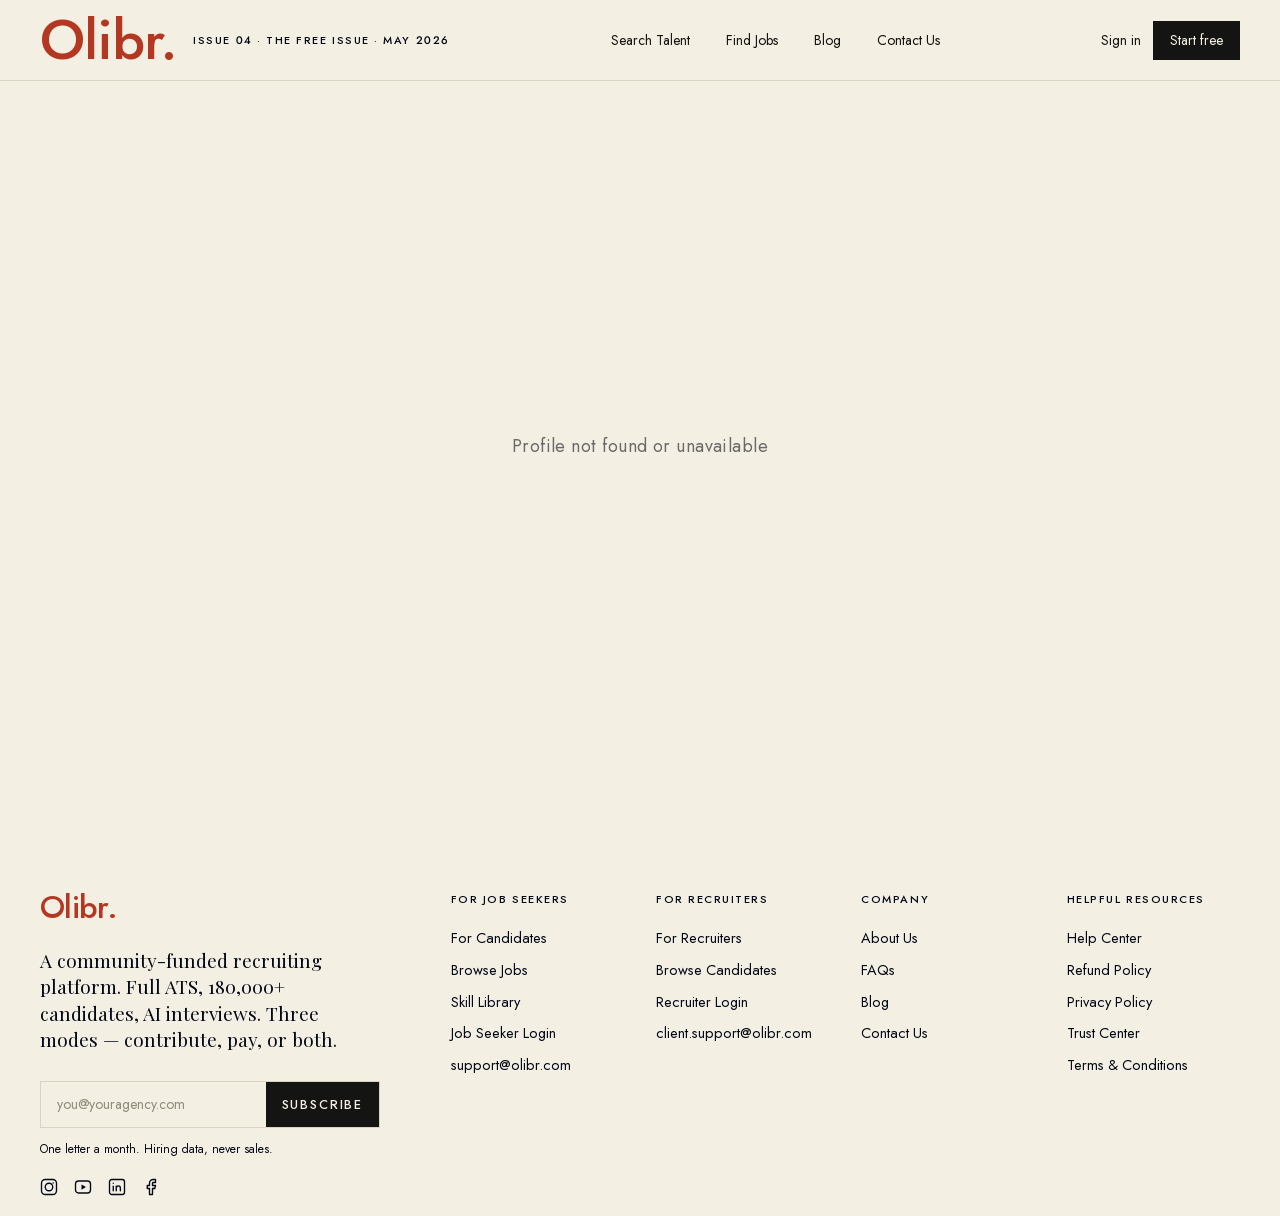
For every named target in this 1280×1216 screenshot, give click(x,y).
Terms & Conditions (1127, 1064)
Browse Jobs (489, 969)
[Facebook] (151, 1187)
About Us (889, 937)
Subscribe (322, 1104)
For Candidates (499, 937)
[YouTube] (83, 1187)
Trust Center (1103, 1032)
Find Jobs (752, 40)
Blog (827, 40)
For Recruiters (699, 937)
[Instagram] (49, 1187)
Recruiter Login (702, 1001)
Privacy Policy (1109, 1001)
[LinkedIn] (117, 1187)
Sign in (1121, 40)
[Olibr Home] (229, 907)
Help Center (1104, 937)
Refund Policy (1109, 969)
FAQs (878, 969)
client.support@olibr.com (734, 1032)
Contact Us (908, 40)
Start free (1196, 40)
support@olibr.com (511, 1064)
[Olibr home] (245, 40)
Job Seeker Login (503, 1032)
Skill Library (485, 1001)
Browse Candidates (716, 969)
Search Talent (650, 40)
